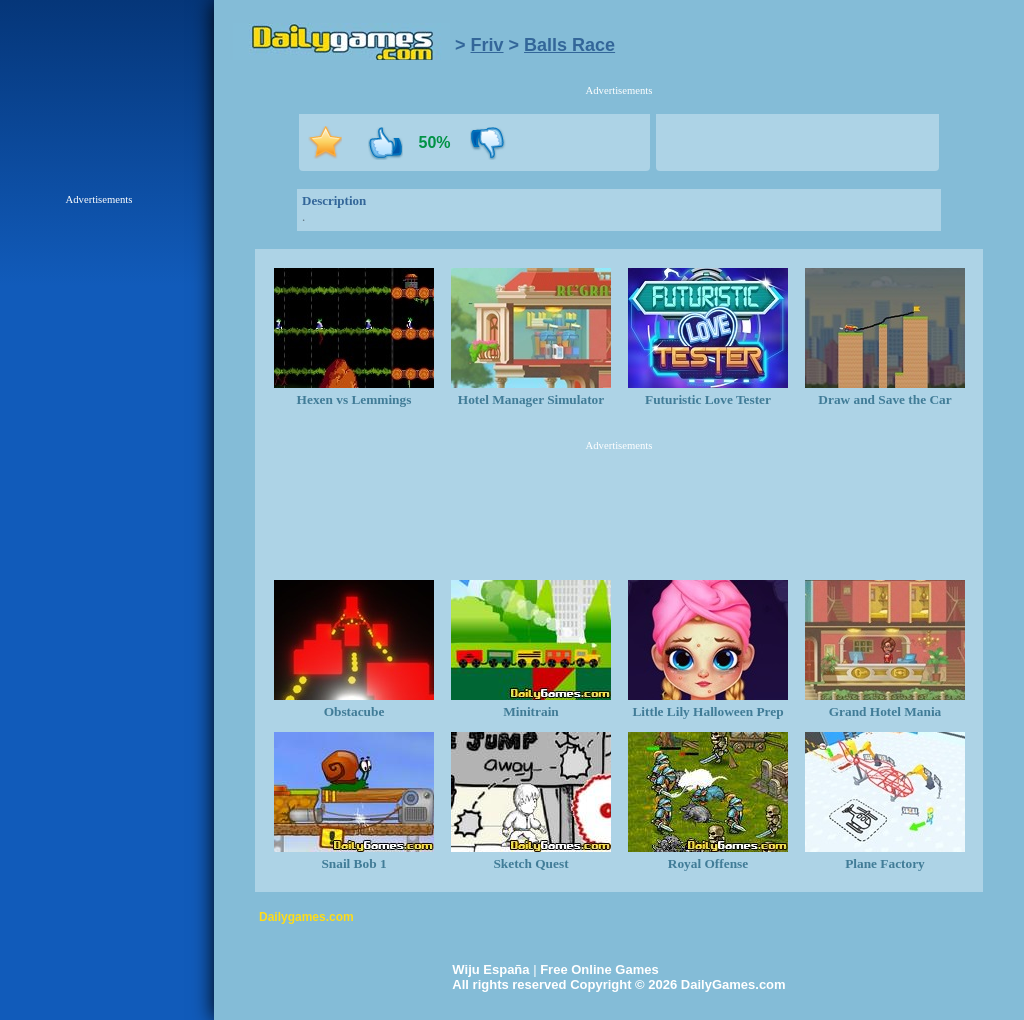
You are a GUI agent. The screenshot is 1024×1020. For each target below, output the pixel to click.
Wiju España (490, 969)
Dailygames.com (306, 917)
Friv (487, 45)
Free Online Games (599, 969)
